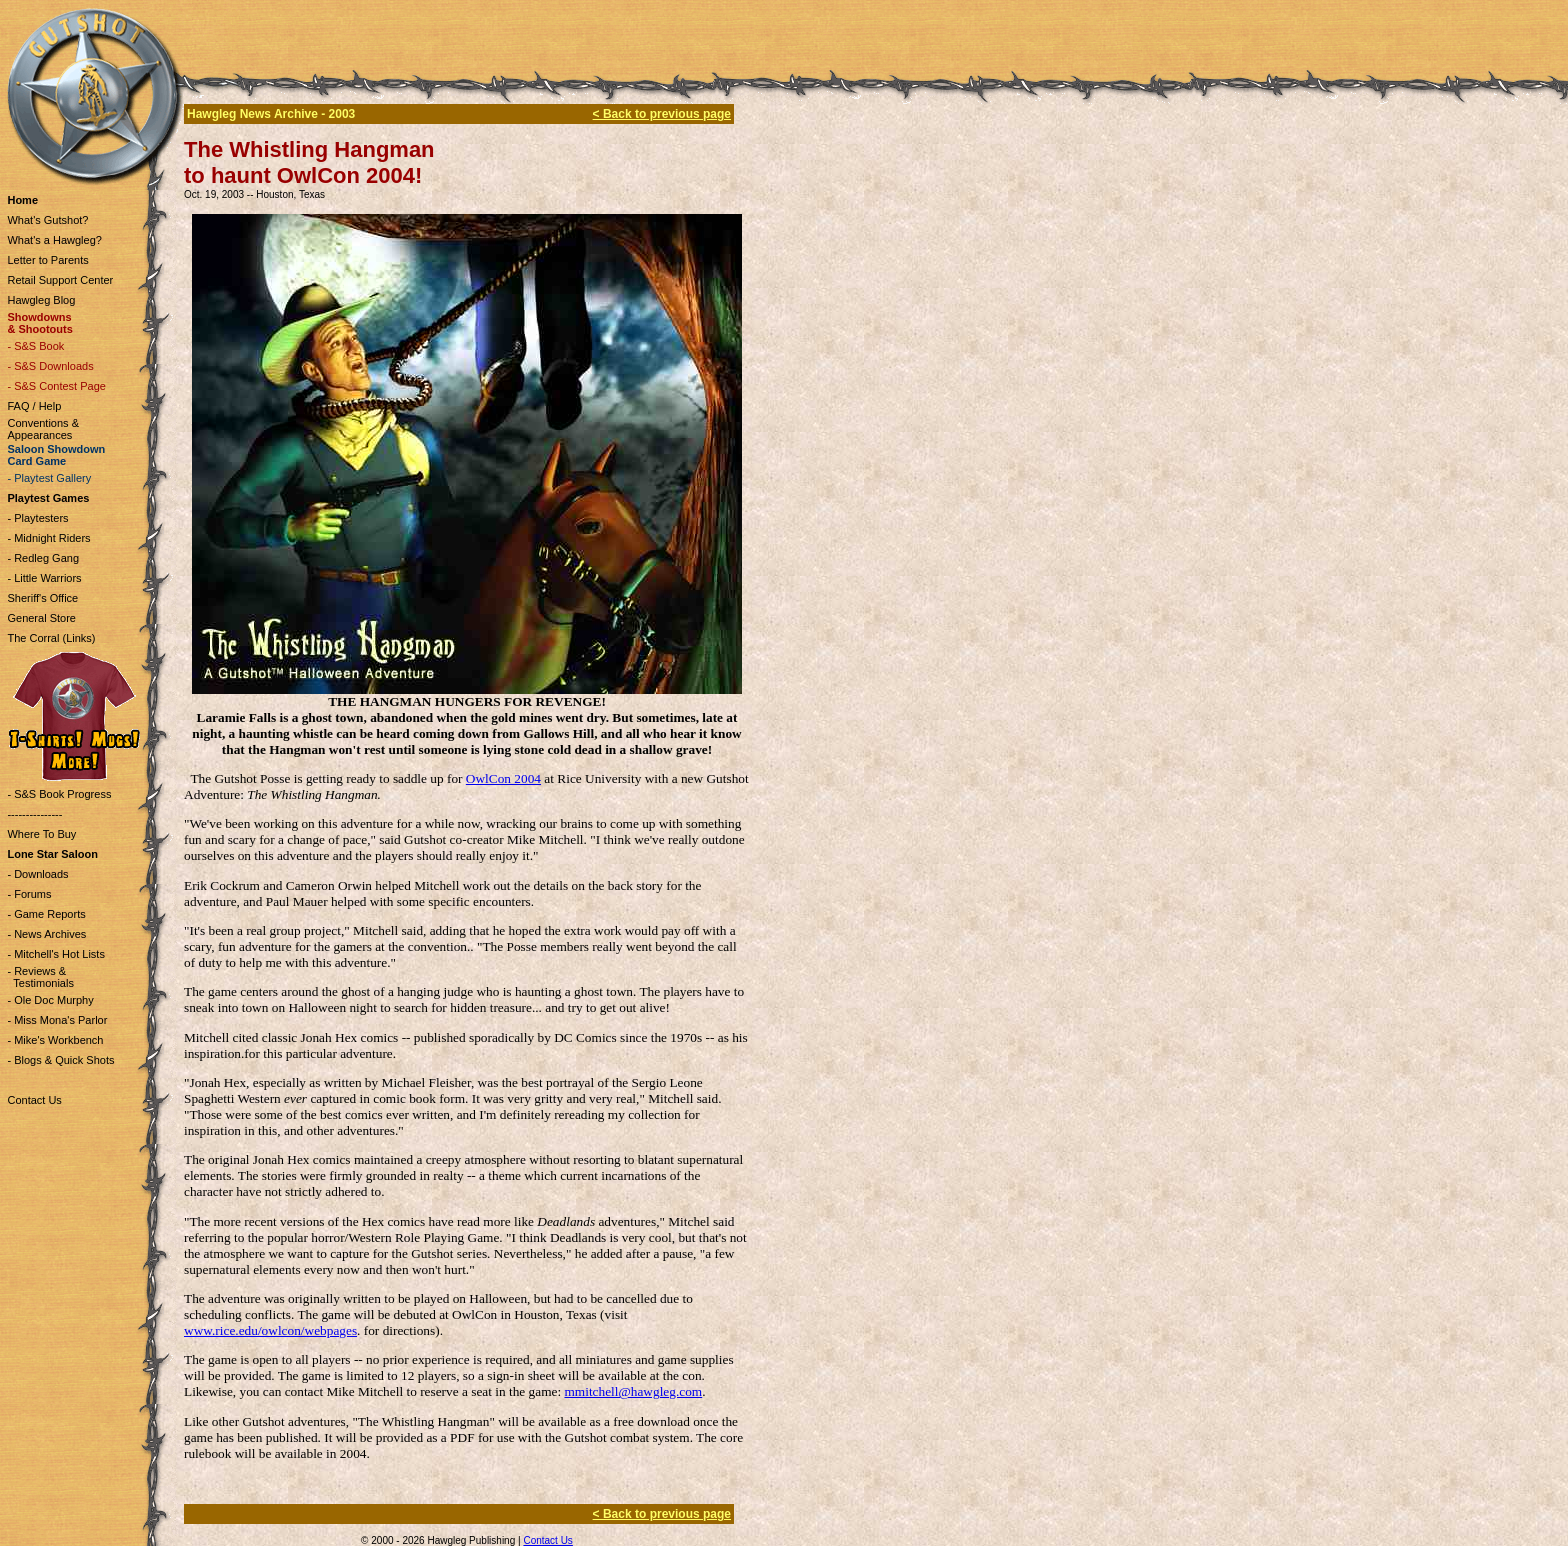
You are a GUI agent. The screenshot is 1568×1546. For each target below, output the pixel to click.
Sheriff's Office (42, 598)
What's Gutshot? (47, 220)
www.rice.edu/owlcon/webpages (270, 1330)
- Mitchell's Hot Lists (55, 954)
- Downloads (37, 874)
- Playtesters (37, 518)
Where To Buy (41, 834)
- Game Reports (46, 914)
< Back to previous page (662, 114)
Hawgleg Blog (41, 300)
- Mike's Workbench (55, 1040)
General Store (41, 618)
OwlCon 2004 (503, 778)
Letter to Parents (47, 260)
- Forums (29, 894)
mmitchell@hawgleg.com (633, 1391)
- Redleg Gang (43, 558)
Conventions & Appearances (43, 429)
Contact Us (34, 1100)
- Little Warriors (44, 578)
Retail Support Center (60, 280)
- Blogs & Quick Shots (60, 1060)
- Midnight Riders (48, 538)
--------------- (34, 814)
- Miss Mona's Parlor (57, 1020)
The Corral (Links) (51, 638)
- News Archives (46, 934)
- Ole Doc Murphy (50, 1000)
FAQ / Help (34, 406)
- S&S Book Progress (59, 794)
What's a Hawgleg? (54, 240)
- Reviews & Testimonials (40, 977)
